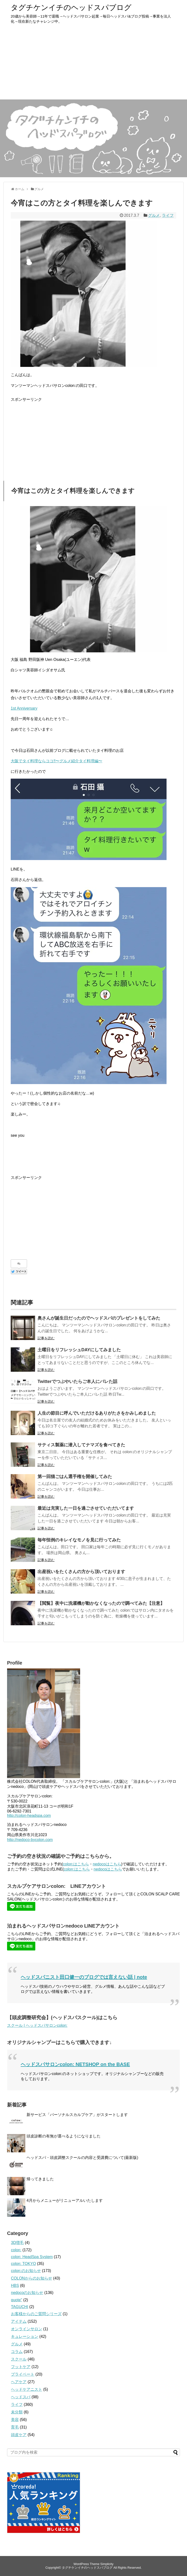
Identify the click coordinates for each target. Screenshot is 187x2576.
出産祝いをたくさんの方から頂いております (81, 1571)
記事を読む (46, 1338)
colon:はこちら (76, 1864)
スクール (19, 2359)
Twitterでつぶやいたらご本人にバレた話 (77, 1381)
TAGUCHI (19, 2307)
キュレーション (24, 2336)
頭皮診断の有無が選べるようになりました (64, 2136)
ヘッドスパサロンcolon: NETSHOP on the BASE (75, 2064)
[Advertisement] (93, 63)
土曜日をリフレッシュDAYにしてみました (79, 1349)
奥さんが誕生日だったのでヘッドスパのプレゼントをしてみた (98, 1318)
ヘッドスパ (20, 2397)
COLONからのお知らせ (31, 2278)
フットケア (20, 2367)
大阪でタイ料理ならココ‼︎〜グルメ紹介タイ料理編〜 (56, 761)
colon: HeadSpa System (32, 2257)
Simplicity (106, 2564)
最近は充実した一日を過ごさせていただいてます (85, 1508)
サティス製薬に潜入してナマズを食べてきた (81, 1444)
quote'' (16, 2300)
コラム (17, 2352)
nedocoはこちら (107, 1864)
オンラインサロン (26, 2329)
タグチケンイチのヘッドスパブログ (71, 7)
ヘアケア (19, 2382)
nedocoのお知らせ (27, 2293)
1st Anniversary (24, 708)
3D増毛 (17, 2243)
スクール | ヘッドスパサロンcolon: (37, 2025)
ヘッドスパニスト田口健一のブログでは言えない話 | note (84, 1977)
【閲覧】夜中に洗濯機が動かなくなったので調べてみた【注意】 (101, 1603)
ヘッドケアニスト (26, 2389)
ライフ (168, 215)
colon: (16, 2250)
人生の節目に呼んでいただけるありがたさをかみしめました (96, 1413)
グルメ (154, 215)
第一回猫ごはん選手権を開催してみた (74, 1476)
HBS (15, 2285)
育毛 (15, 2427)
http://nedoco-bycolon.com (30, 1840)
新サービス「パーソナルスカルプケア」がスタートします (77, 2115)
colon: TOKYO (23, 2264)
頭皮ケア (19, 2435)
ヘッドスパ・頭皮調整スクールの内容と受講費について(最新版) (82, 2157)
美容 (15, 2420)
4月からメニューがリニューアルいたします (65, 2200)
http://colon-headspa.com (29, 1815)
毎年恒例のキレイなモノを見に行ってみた (79, 1540)
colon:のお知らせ (26, 2271)
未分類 (17, 2412)
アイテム (19, 2321)
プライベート (22, 2374)
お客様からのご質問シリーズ (36, 2314)
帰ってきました (40, 2179)
